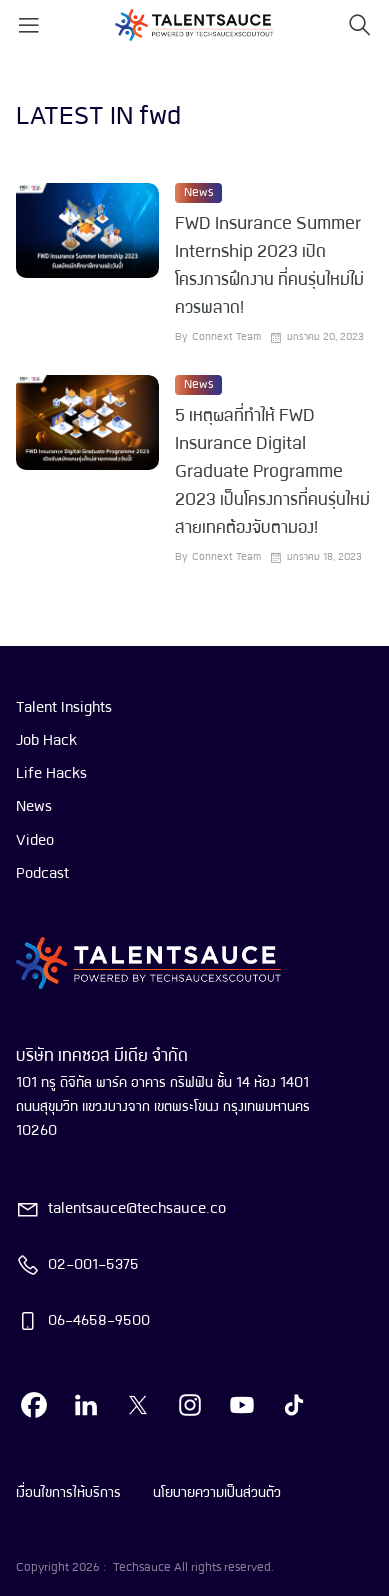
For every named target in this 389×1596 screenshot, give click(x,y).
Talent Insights (64, 708)
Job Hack (46, 741)
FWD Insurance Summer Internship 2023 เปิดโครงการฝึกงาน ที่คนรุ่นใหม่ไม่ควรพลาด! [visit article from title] (269, 266)
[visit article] (87, 264)
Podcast (42, 874)
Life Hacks (51, 774)
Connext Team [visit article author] (226, 337)
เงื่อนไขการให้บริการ (68, 1493)
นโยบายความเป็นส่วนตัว (217, 1493)
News (34, 807)
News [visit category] (198, 193)
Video (35, 841)
